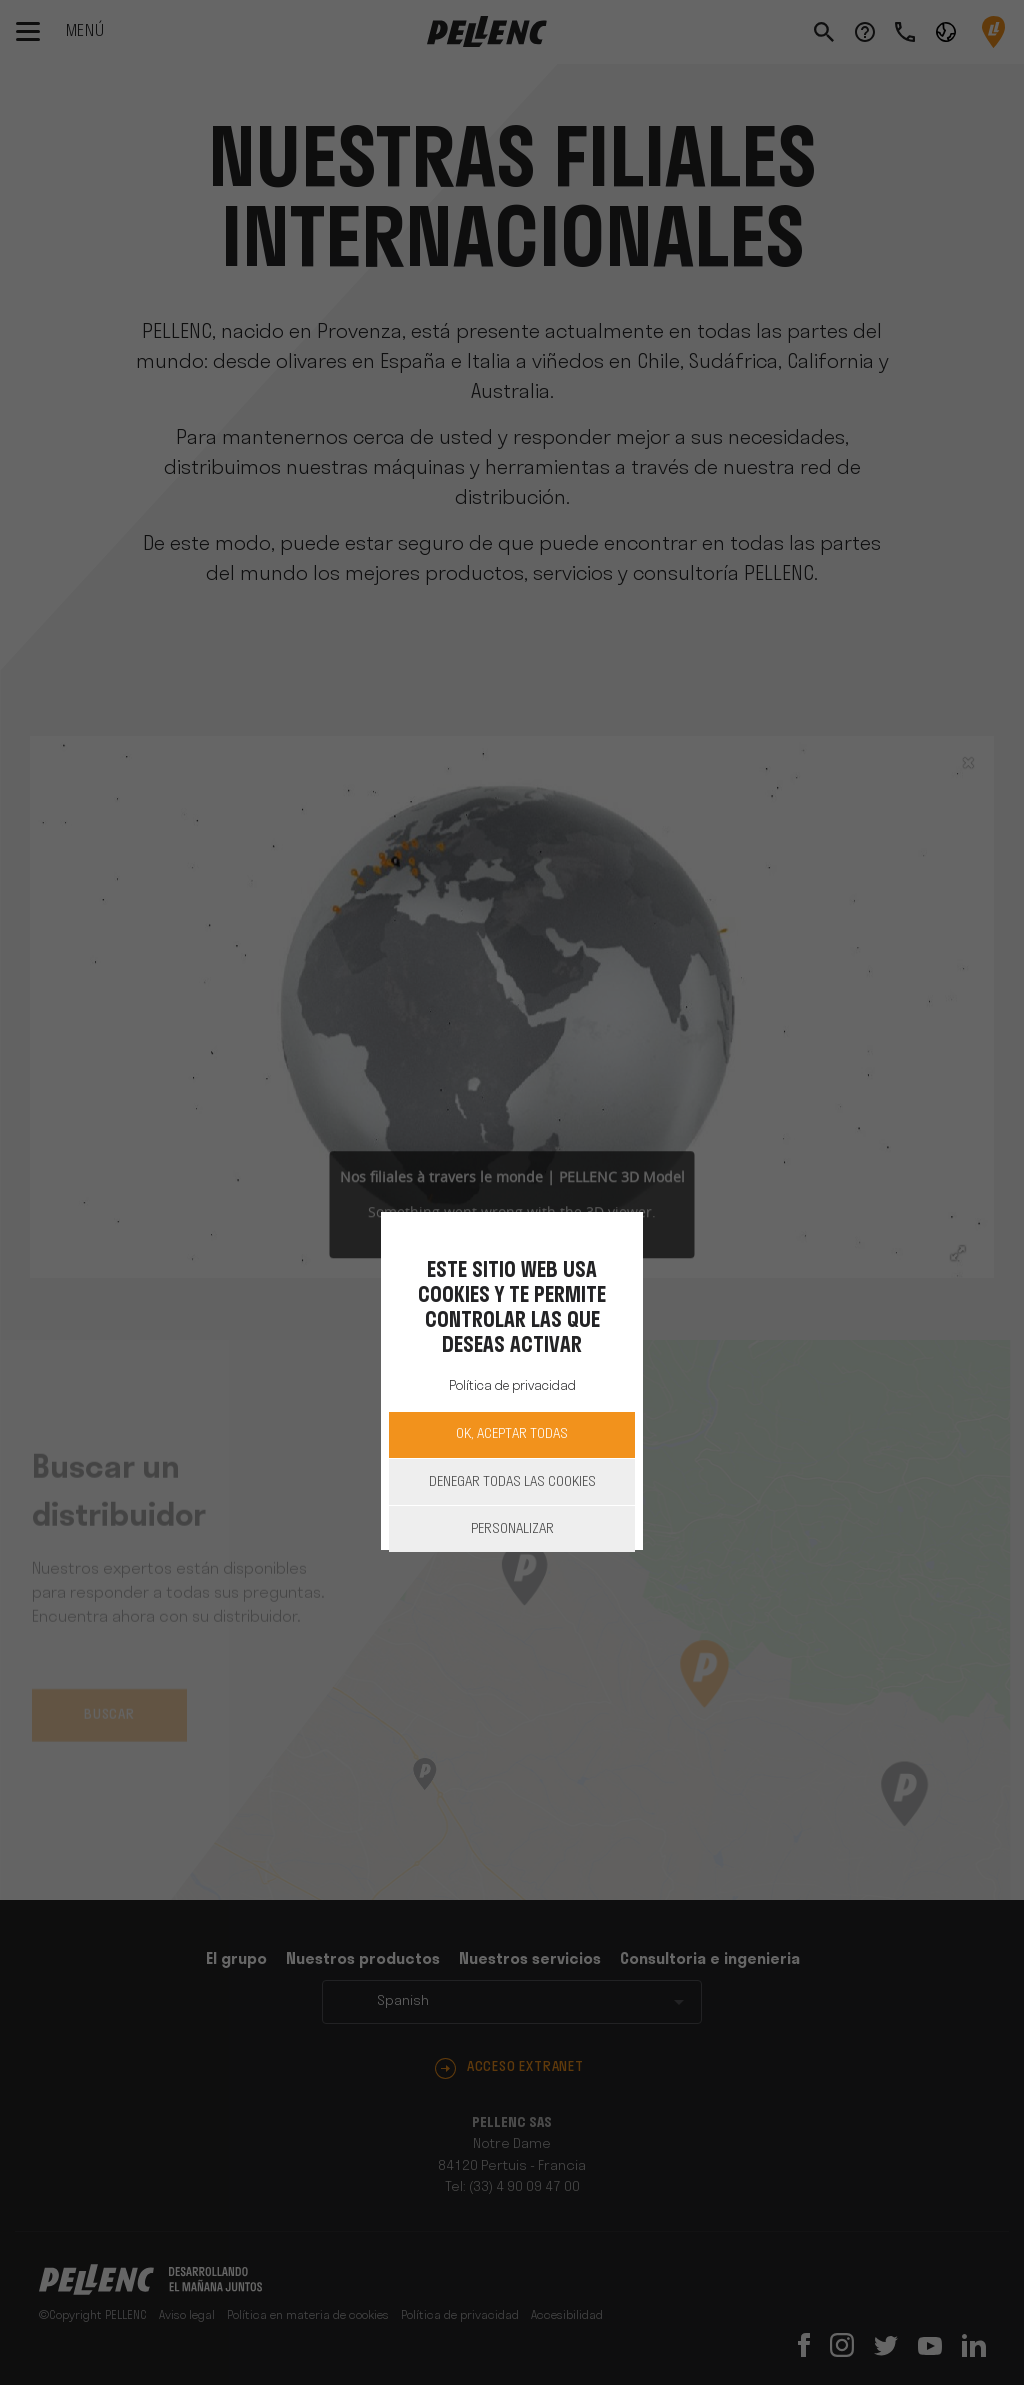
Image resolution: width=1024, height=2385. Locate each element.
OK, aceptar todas (512, 1434)
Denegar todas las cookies (512, 1482)
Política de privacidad (512, 1386)
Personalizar (512, 1529)
